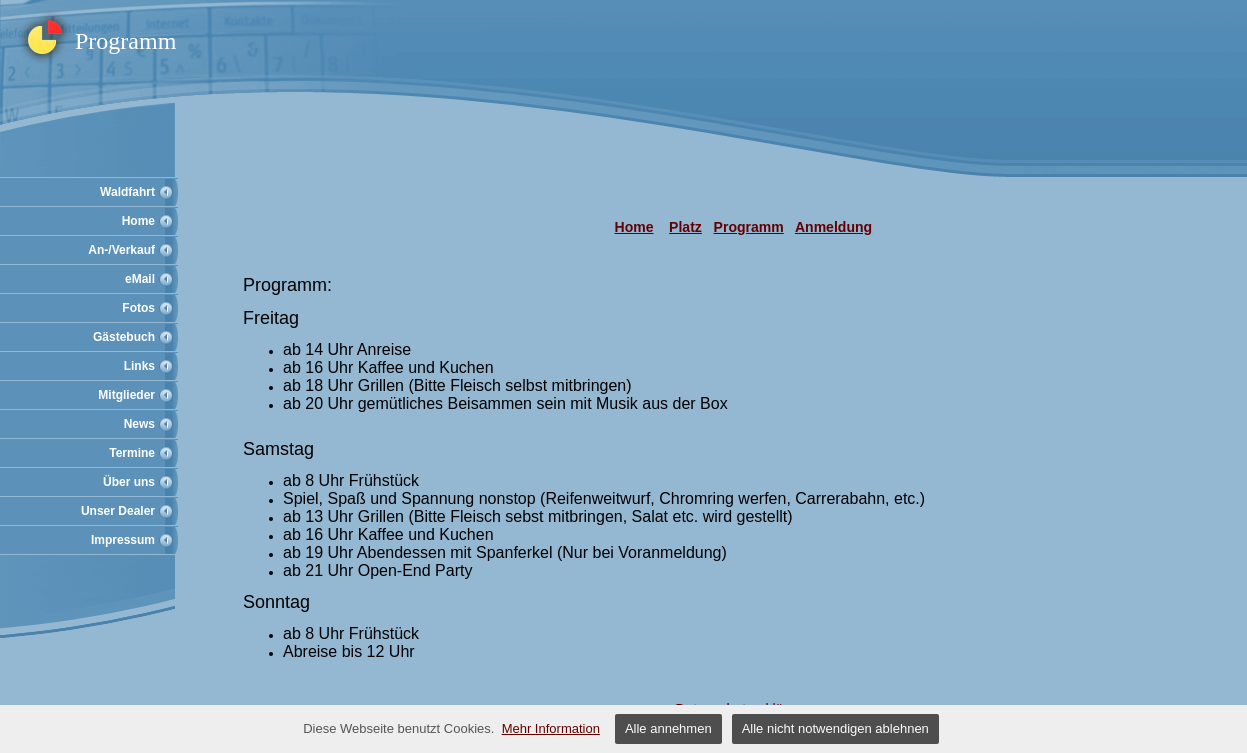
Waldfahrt (127, 192)
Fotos (138, 308)
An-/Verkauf (121, 250)
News (139, 424)
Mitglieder (126, 395)
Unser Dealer (118, 511)
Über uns (129, 482)
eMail (140, 279)
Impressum (123, 540)
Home (138, 221)
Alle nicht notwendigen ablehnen (835, 728)
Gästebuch (124, 337)
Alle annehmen (668, 728)
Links (139, 366)
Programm (749, 227)
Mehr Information (551, 728)
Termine (132, 453)
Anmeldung (833, 227)
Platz (685, 227)
